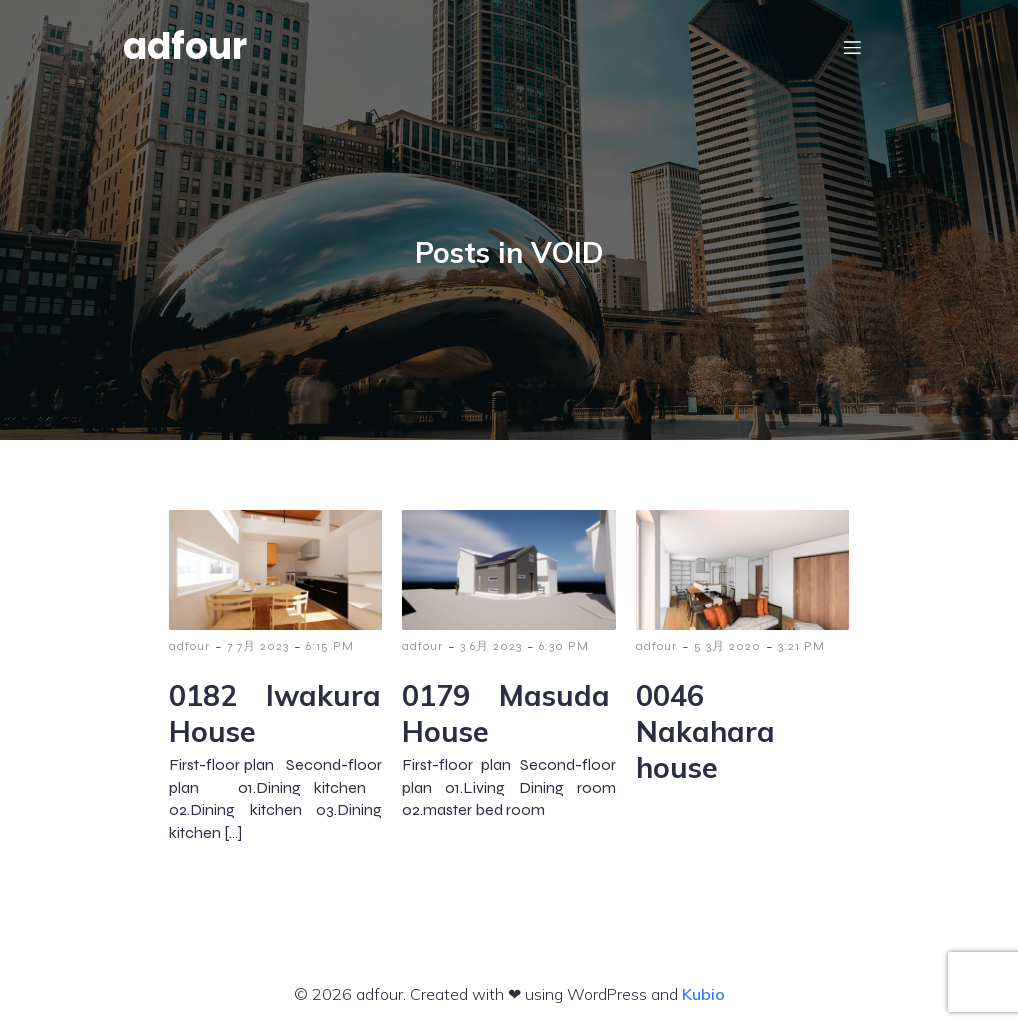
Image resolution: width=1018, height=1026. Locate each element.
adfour (189, 646)
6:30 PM (564, 646)
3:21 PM (801, 646)
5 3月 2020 (727, 646)
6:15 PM (330, 646)
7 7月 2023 (258, 646)
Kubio (703, 994)
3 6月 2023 (491, 646)
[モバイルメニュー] (852, 47)
